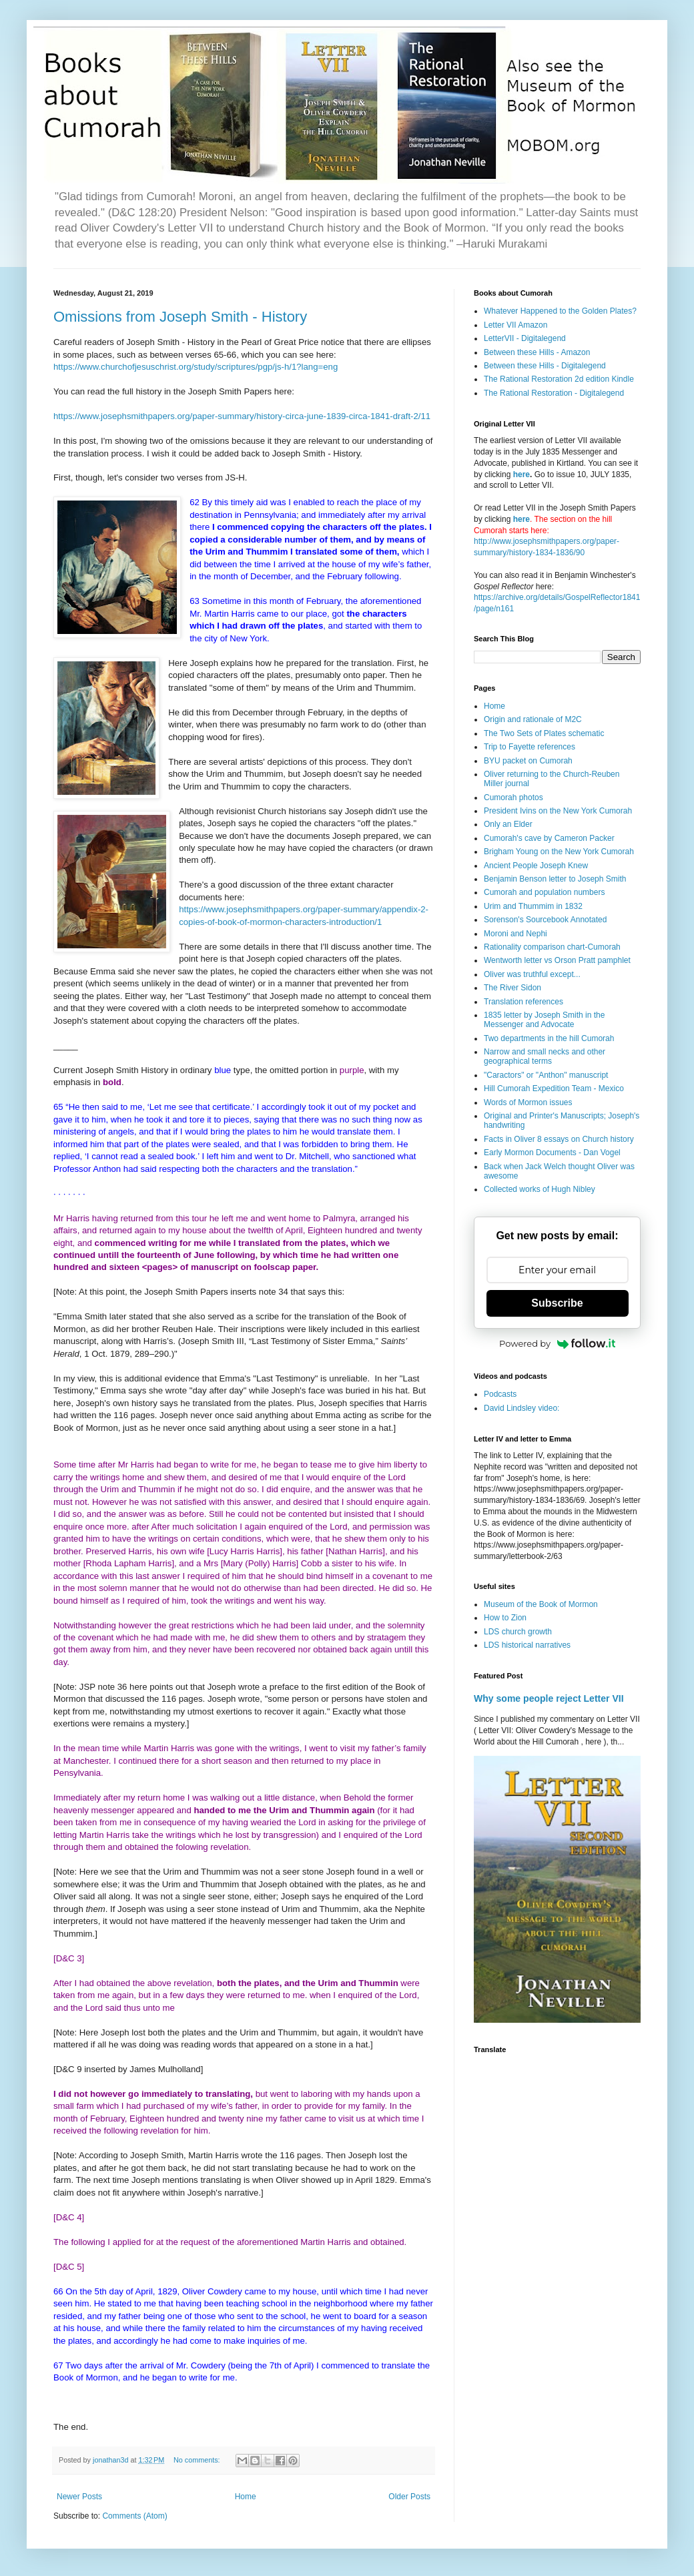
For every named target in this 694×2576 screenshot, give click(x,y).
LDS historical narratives (527, 1645)
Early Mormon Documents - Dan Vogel (552, 1152)
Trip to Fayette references (529, 746)
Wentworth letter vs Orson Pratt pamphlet (557, 960)
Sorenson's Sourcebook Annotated (545, 919)
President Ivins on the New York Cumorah (558, 811)
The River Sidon (512, 987)
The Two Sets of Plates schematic (544, 733)
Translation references (523, 1001)
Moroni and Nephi (515, 933)
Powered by (557, 1343)
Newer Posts (79, 2496)
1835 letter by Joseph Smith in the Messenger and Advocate (544, 1019)
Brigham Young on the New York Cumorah (559, 851)
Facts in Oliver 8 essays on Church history (559, 1139)
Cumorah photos (513, 797)
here (521, 474)
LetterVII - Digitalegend (525, 338)
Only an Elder (508, 824)
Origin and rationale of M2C (533, 719)
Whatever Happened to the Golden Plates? (560, 311)
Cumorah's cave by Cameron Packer (549, 838)
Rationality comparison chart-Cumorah (552, 947)
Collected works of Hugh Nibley (539, 1189)
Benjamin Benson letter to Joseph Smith (555, 879)
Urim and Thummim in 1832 (533, 906)
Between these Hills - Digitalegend (545, 365)
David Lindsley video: (521, 1408)
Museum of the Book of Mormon (541, 1604)
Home (245, 2496)
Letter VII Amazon (515, 325)
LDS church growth (518, 1631)
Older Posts (409, 2496)
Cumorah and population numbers (544, 892)
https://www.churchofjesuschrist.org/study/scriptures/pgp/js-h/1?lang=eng (195, 367)
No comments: (198, 2460)
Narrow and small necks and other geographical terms (544, 1056)
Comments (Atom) (134, 2516)
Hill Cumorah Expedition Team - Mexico (554, 1088)
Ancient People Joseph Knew (536, 865)
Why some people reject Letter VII (549, 1698)
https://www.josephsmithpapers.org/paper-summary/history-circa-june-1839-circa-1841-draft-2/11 (241, 416)
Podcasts (500, 1394)
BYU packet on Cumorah (528, 760)
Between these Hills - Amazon (537, 352)
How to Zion (505, 1617)
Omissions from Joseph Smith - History (180, 316)
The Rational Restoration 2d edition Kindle (559, 379)
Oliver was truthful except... (532, 974)
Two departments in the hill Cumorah (549, 1038)
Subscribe (557, 1303)
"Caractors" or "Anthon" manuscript (546, 1075)
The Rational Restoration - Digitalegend (554, 393)
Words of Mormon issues (528, 1102)
